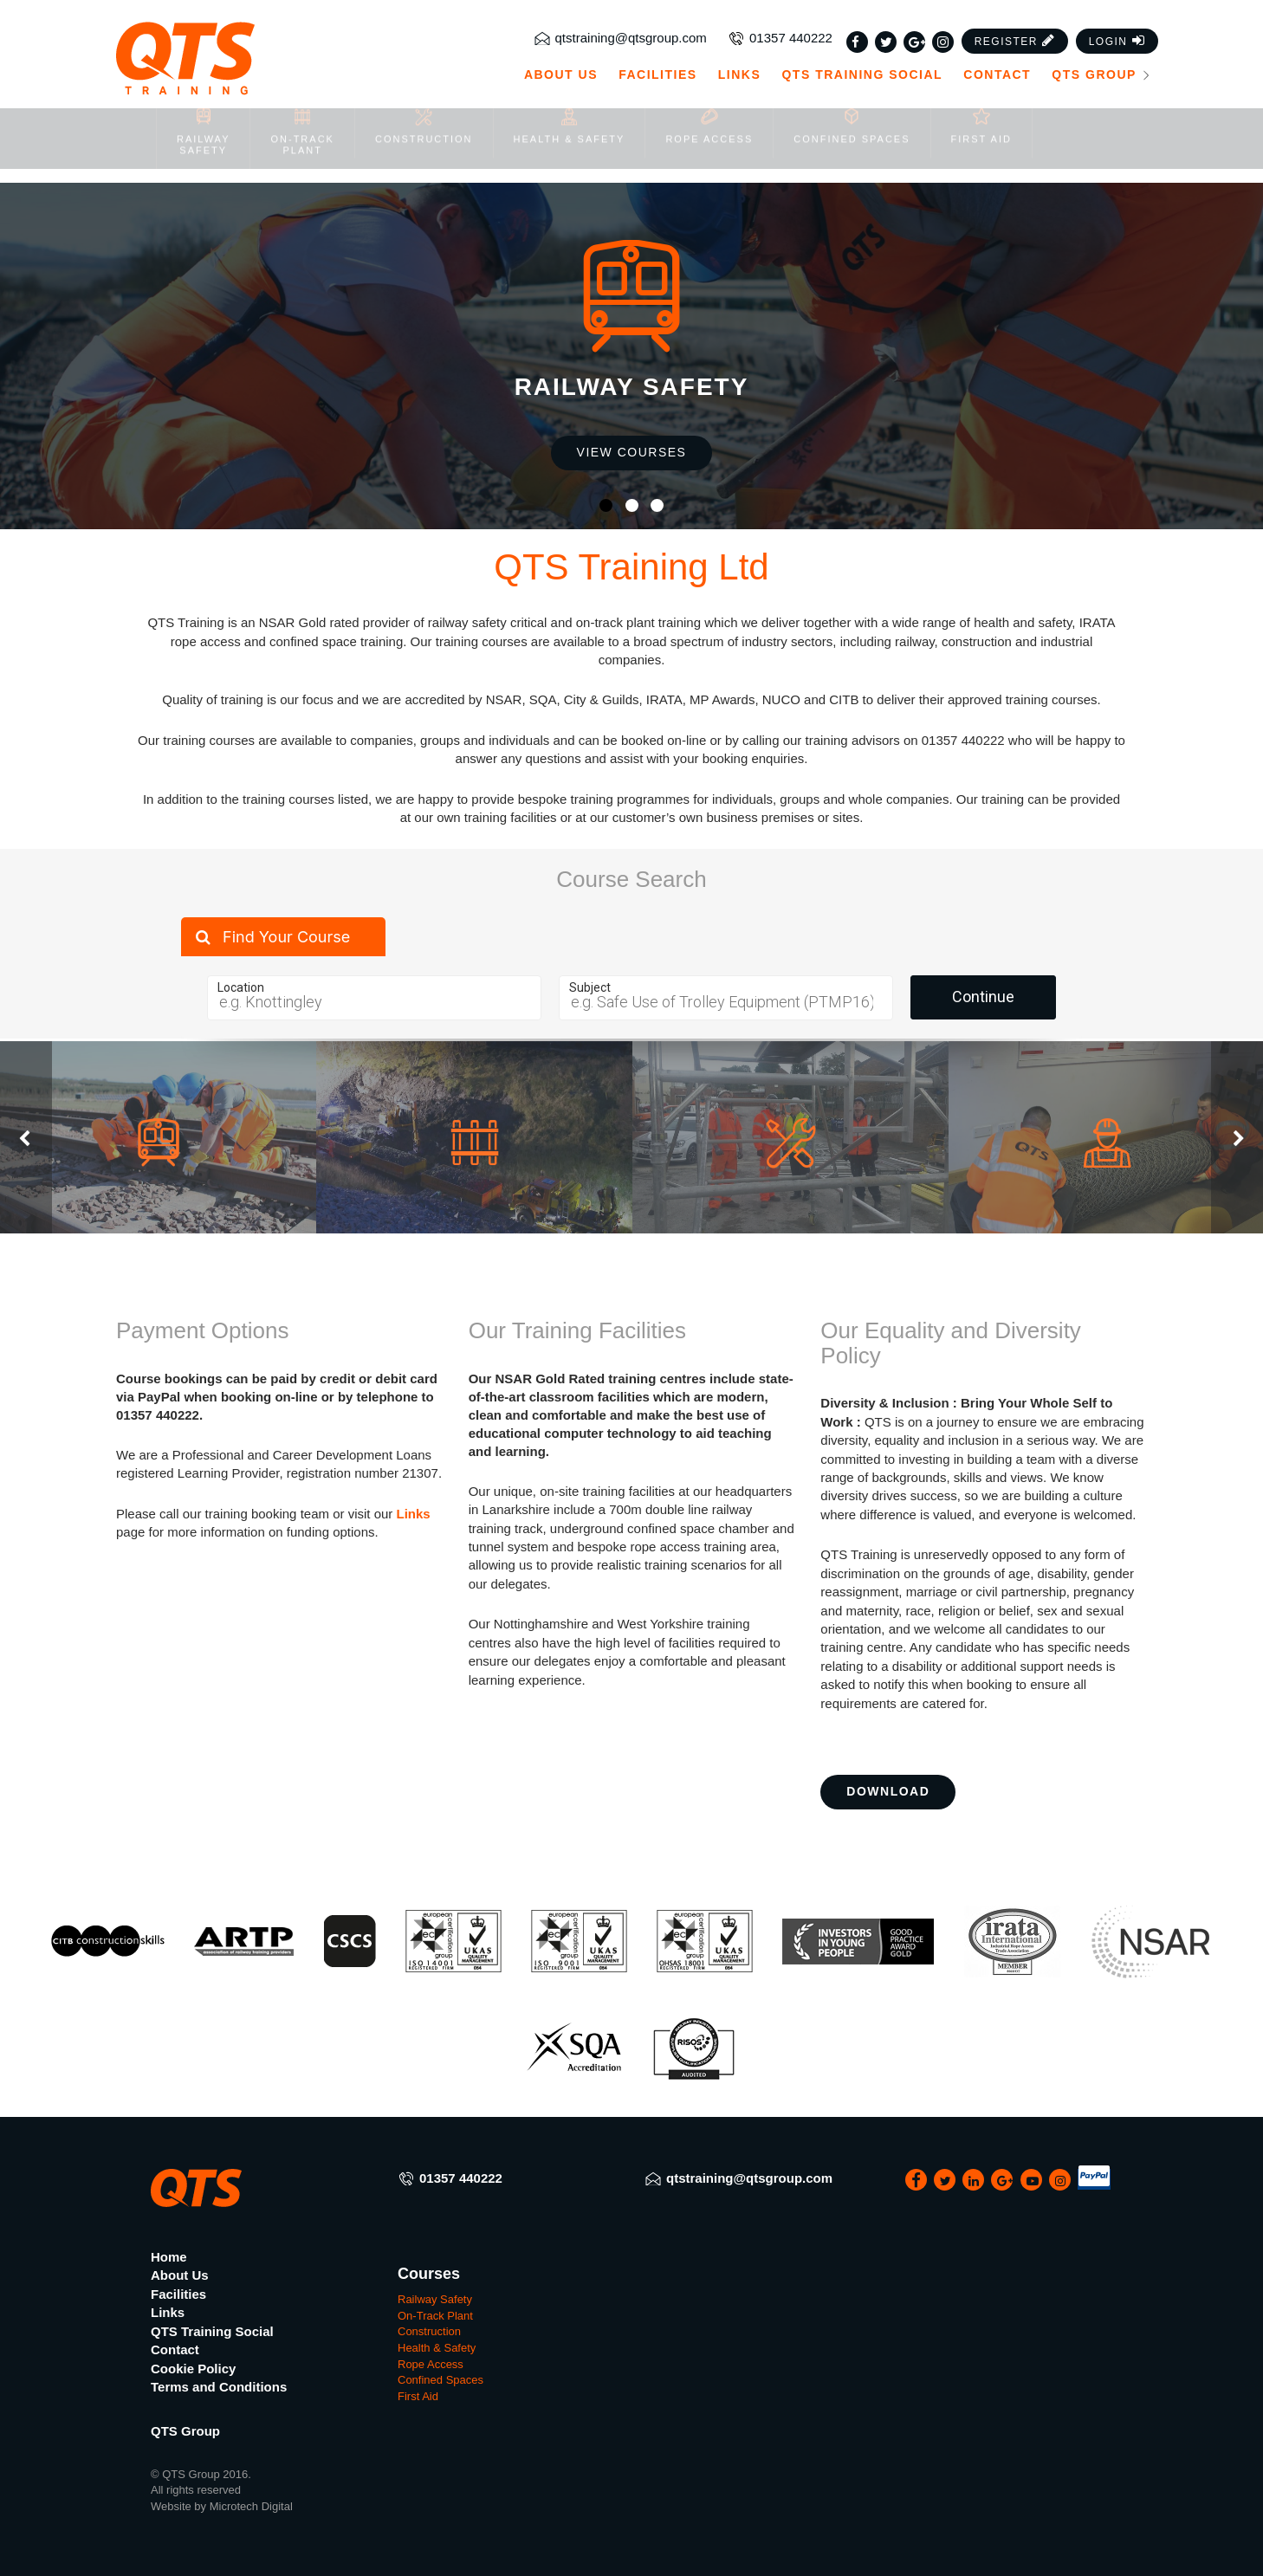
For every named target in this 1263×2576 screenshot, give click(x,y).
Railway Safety (435, 2299)
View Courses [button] (632, 452)
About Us (561, 40)
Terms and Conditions (219, 2386)
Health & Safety (437, 2347)
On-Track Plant (435, 2315)
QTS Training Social (861, 40)
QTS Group (1101, 40)
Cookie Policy (193, 2368)
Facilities (657, 40)
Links (739, 40)
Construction (429, 2331)
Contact (997, 40)
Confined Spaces (440, 2379)
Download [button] (887, 1791)
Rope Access (430, 2364)
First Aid (418, 2396)
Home (169, 2256)
